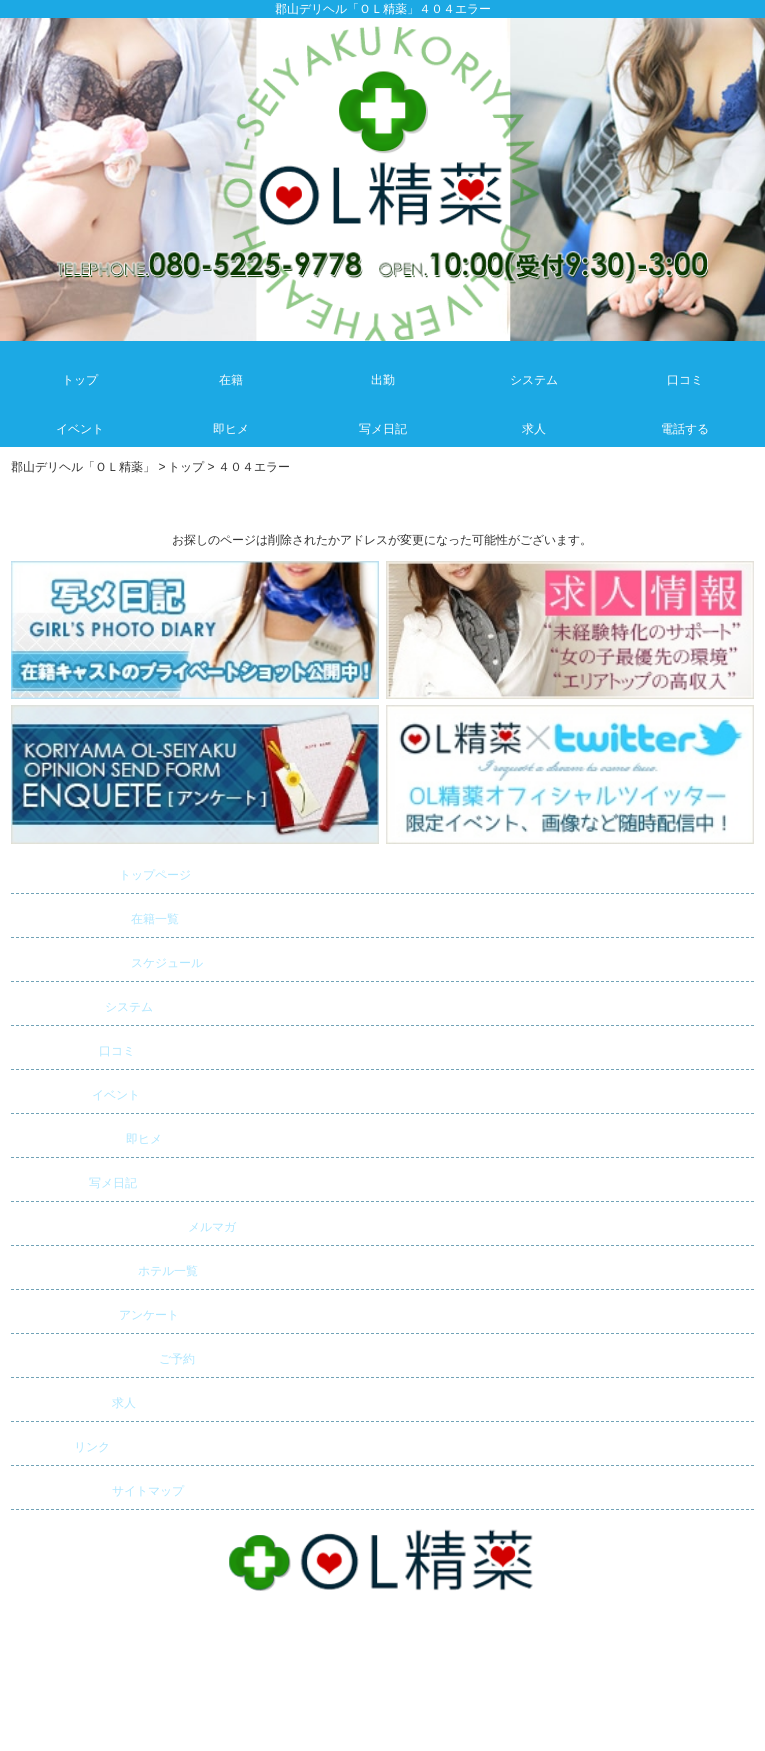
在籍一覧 (97, 916)
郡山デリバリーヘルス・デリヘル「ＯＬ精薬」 (382, 1654)
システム (84, 1004)
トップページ (103, 872)
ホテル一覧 (107, 1268)
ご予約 (105, 1356)
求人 (76, 1400)
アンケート (97, 1312)
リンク (63, 1444)
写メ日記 (76, 1180)
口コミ (75, 1048)
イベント (78, 1092)
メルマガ (126, 1224)
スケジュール (109, 960)
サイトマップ (100, 1488)
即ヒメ (88, 1136)
